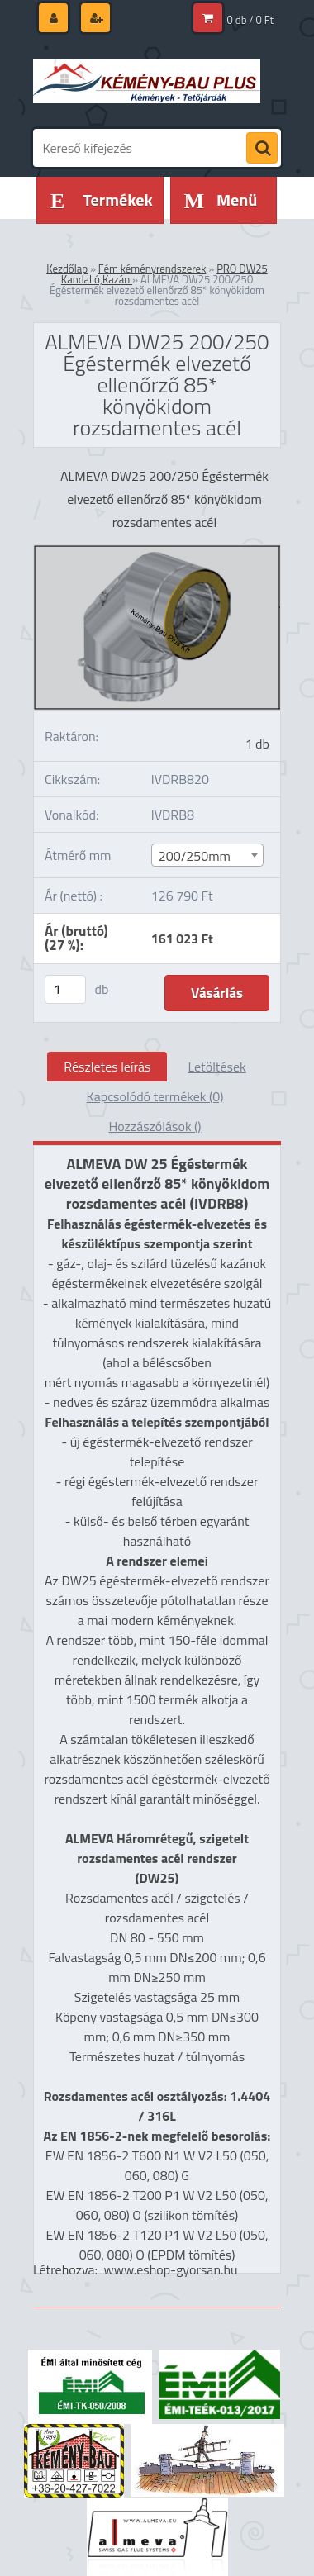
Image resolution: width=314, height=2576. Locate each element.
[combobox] (207, 855)
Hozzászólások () (154, 1126)
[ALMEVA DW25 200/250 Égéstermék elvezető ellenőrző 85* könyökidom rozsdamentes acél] (157, 552)
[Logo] (146, 81)
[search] (262, 148)
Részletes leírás (107, 1067)
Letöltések (216, 1067)
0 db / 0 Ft (250, 20)
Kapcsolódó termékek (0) (155, 1096)
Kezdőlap (67, 268)
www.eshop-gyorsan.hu (171, 2269)
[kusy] (65, 989)
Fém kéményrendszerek (152, 268)
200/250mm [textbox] (195, 856)
